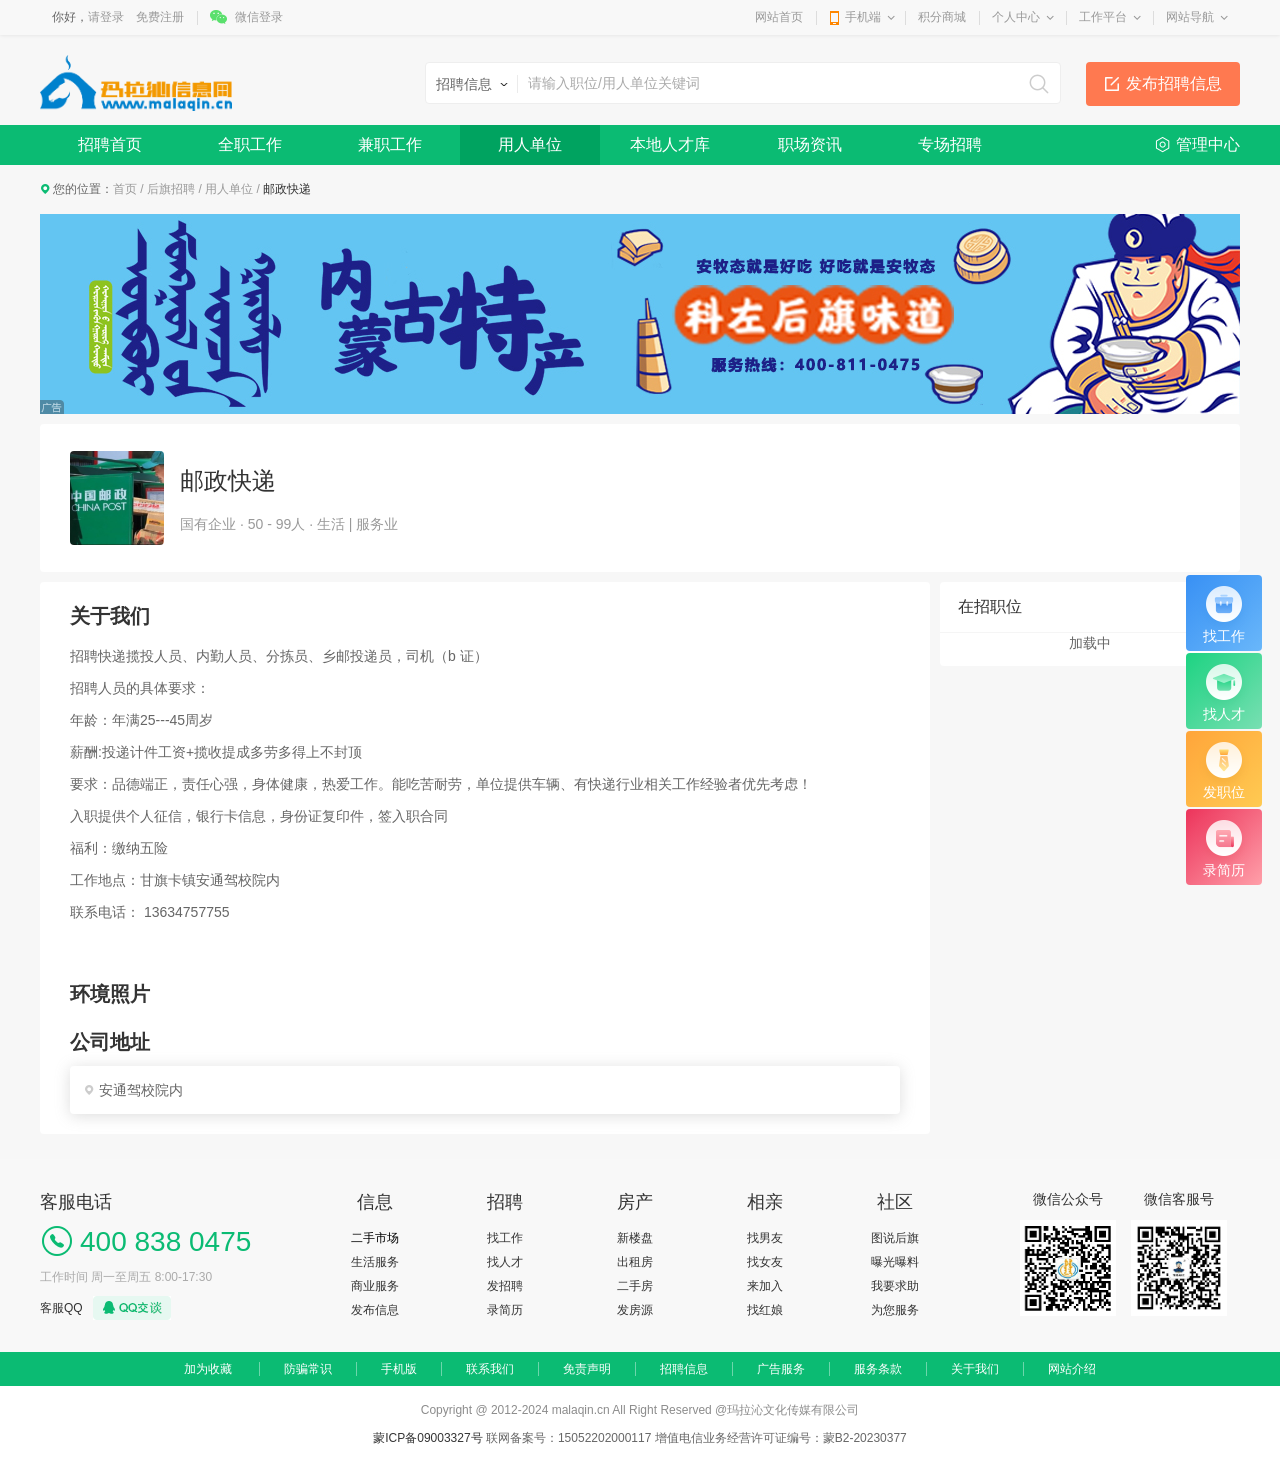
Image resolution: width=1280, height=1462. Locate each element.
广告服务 (781, 1369)
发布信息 (375, 1310)
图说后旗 (895, 1238)
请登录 (106, 17)
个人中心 (1016, 17)
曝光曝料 (895, 1262)
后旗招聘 (171, 189)
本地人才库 (670, 144)
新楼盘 (635, 1238)
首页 (125, 189)
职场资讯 (810, 144)
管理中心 (1208, 144)
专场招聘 (950, 144)
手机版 (399, 1369)
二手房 (635, 1286)
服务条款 (878, 1369)
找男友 (765, 1238)
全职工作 (250, 144)
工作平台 (1103, 17)
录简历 (505, 1310)
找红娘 (765, 1310)
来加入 (765, 1286)
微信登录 (259, 17)
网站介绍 (1072, 1369)
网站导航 (1190, 17)
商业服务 (375, 1286)
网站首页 (779, 17)
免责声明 (587, 1369)
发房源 (635, 1310)
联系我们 (490, 1369)
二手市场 (375, 1238)
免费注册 (160, 17)
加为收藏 (208, 1369)
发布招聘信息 (1174, 83)
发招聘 (505, 1286)
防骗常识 (308, 1369)
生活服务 (375, 1262)
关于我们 (975, 1369)
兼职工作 (390, 144)
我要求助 (895, 1286)
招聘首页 (110, 144)
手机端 (863, 17)
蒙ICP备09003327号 (429, 1438)
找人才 (505, 1262)
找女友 (765, 1262)
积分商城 (942, 17)
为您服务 (895, 1310)
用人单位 (530, 144)
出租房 (635, 1262)
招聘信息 (684, 1369)
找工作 (505, 1238)
